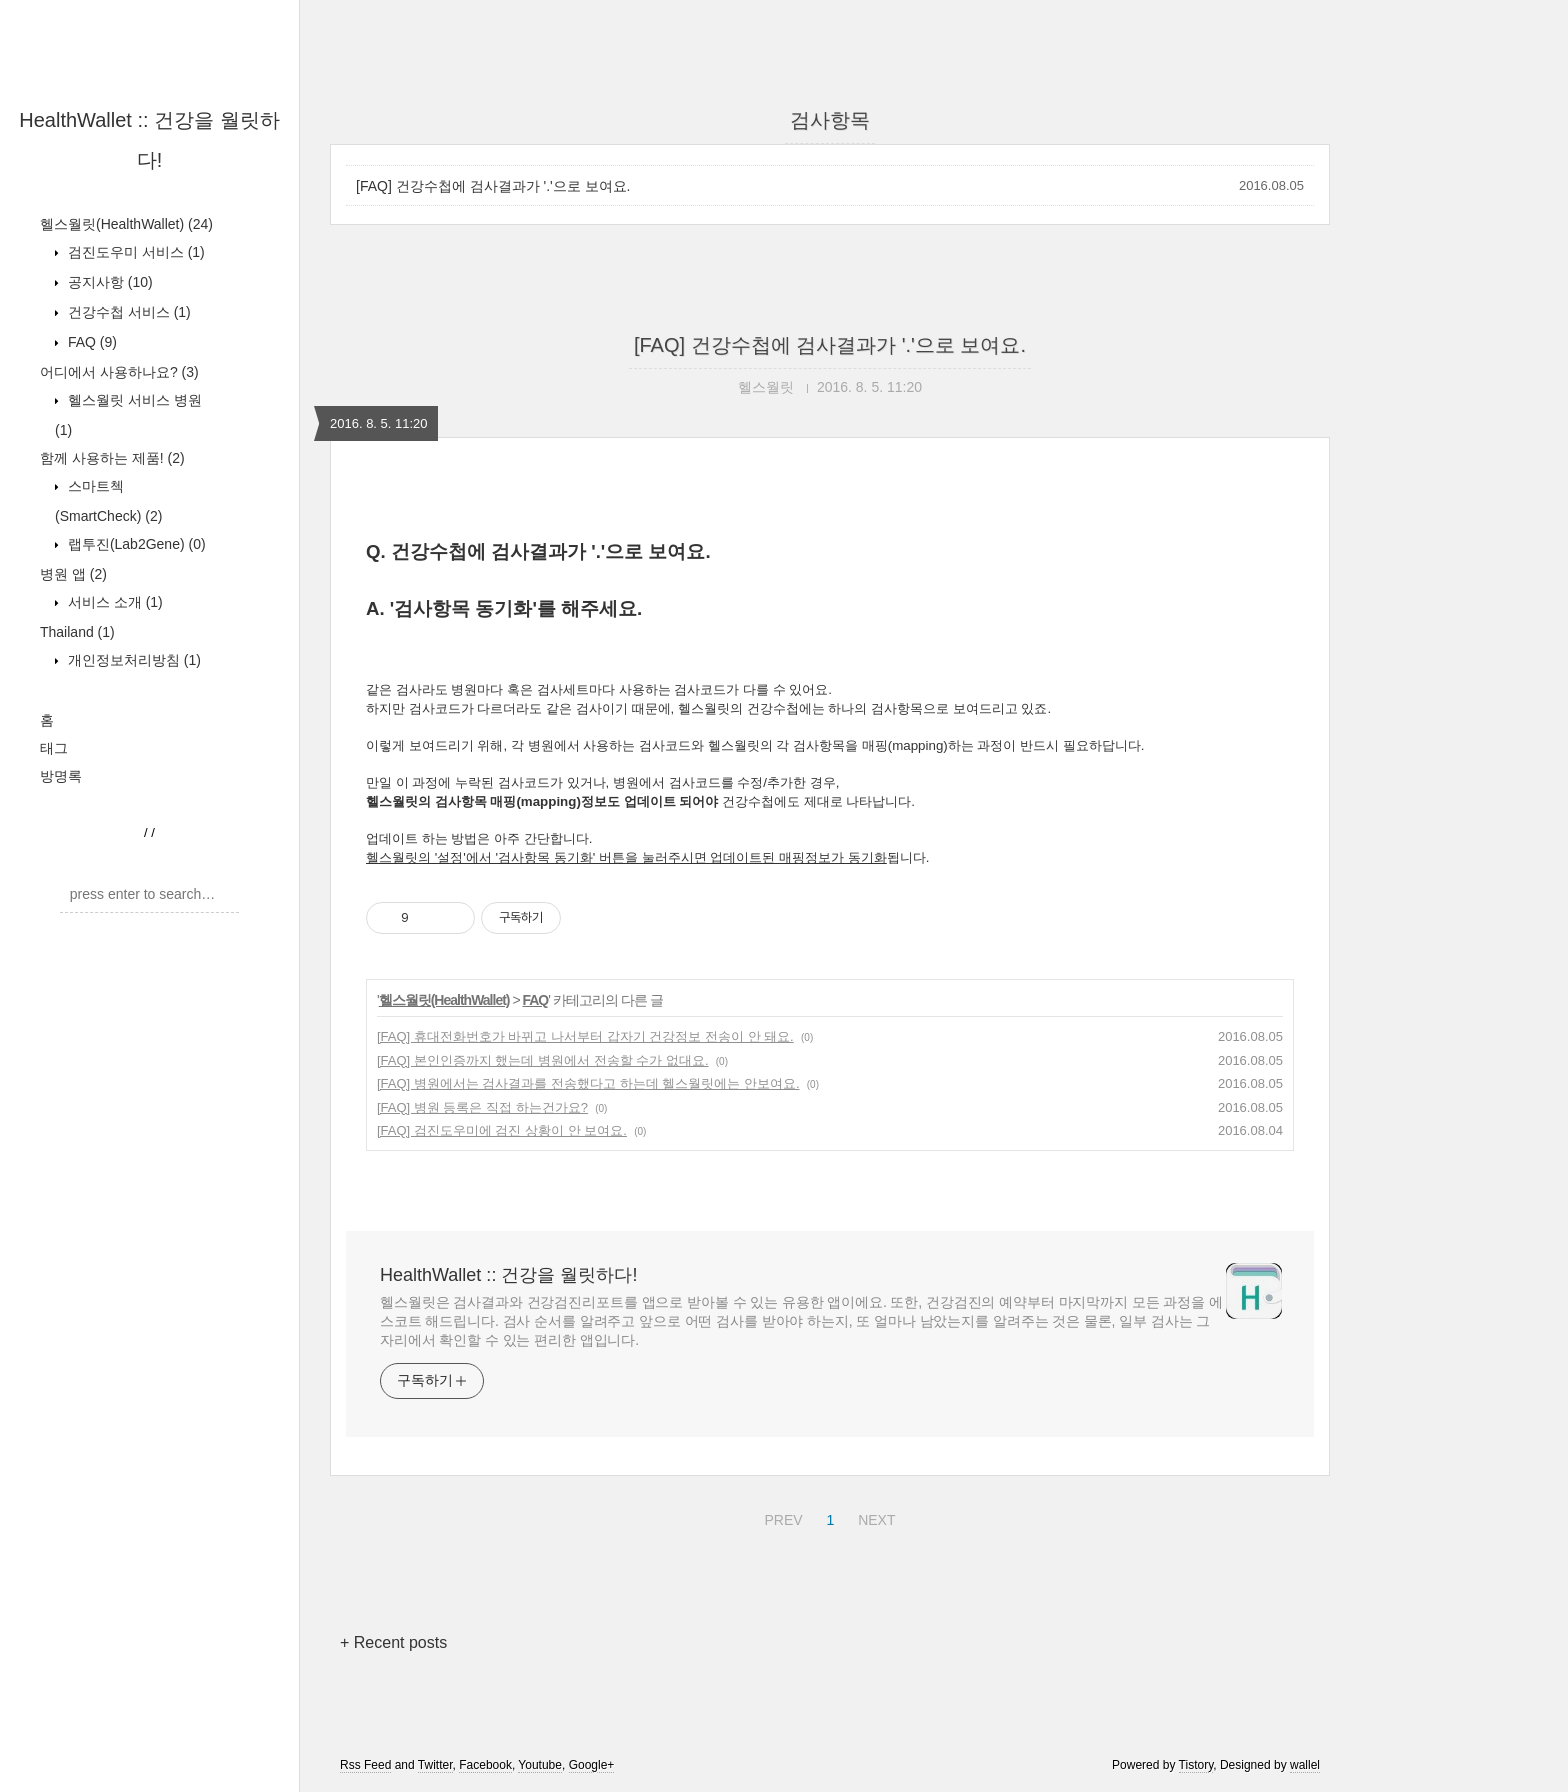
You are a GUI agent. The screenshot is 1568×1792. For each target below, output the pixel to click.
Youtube (540, 1765)
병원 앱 (73, 574)
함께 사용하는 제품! (112, 458)
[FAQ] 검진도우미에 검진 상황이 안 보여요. (502, 1130)
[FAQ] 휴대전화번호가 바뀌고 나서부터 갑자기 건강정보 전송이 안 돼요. (585, 1036)
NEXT (874, 1517)
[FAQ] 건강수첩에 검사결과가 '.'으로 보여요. (493, 186)
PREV (780, 1517)
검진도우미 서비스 (134, 252)
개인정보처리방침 (132, 660)
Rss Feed (365, 1765)
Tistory (1196, 1765)
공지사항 (108, 282)
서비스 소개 (113, 602)
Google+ (592, 1765)
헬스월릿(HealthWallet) (126, 224)
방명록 (61, 776)
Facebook (485, 1765)
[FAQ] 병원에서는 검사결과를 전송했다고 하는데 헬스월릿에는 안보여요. (588, 1083)
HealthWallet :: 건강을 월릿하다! (508, 1275)
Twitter (435, 1765)
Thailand (77, 632)
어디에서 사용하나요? (119, 372)
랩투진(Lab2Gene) (135, 544)
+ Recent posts (393, 1642)
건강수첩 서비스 (127, 312)
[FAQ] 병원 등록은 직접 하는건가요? (482, 1107)
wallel (1305, 1765)
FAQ (90, 342)
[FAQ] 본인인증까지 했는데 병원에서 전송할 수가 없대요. (543, 1060)
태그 (54, 748)
